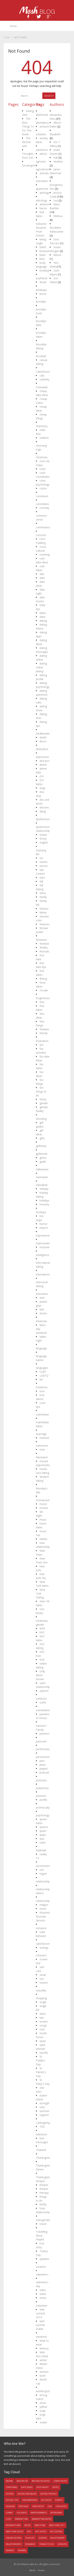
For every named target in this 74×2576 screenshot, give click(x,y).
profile (43, 1799)
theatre (44, 2189)
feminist (44, 943)
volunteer (41, 2305)
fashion (44, 908)
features (45, 924)
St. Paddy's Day (40, 2060)
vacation (41, 2266)
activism (44, 126)
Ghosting (41, 1118)
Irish (42, 1297)
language (41, 1348)
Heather (58, 161)
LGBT (43, 1371)
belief (43, 247)
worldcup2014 (44, 2391)
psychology (42, 1815)
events (43, 862)
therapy (44, 2192)
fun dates (61, 2506)
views (43, 2294)
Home (7, 37)
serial (43, 1975)
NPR (42, 1628)
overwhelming (44, 1710)
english (44, 842)
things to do (46, 2544)
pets (42, 1761)
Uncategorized (30, 165)
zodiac (43, 2422)
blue (42, 259)
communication (45, 527)
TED (42, 2126)
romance (41, 1928)
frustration (42, 1041)
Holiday (44, 1189)
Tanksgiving (43, 2122)
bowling (44, 270)
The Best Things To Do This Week (28, 126)
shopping (41, 1998)
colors (43, 488)
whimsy (44, 2348)
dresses (44, 807)
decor (43, 741)
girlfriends (41, 1154)
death (43, 737)
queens (44, 1827)
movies (44, 1508)
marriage (41, 1434)
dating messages (27, 2493)
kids (42, 1309)
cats (42, 375)
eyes (42, 877)
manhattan (42, 1414)
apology (44, 192)
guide (43, 1161)
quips (43, 1834)
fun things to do (41, 1091)
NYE (42, 1659)
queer (43, 1831)
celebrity (45, 379)
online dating (14, 2537)
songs (43, 2025)
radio (43, 1842)
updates (44, 2259)
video (43, 2290)
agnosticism (43, 169)
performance (43, 1749)
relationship (43, 1881)
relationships (43, 1901)
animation (42, 181)
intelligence (42, 1255)
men (42, 1449)
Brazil (43, 282)
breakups (41, 290)
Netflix (43, 1539)
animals (44, 173)
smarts (44, 2021)
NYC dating (56, 2531)
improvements (44, 1235)
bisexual (44, 251)
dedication (42, 749)
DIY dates (46, 2500)
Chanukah (42, 387)
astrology (41, 200)
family (43, 897)
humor (43, 1224)
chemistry (41, 426)
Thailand (41, 2150)
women (44, 2371)
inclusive (45, 1247)
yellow (43, 2406)
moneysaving (44, 1500)
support (44, 2115)
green (43, 1157)
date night (42, 2487)
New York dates (14, 2531)
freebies (44, 1029)
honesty (44, 1204)
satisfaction (43, 1943)
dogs (42, 788)
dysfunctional (44, 819)
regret (43, 1873)
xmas (43, 2403)
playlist (44, 1768)
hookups (41, 1212)
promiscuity (43, 1807)
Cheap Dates (60, 2480)
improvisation (44, 1243)
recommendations (47, 1866)
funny (43, 1099)
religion (44, 1905)
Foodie (44, 990)
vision (43, 2298)
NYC (42, 1632)
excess (44, 866)
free (42, 1002)
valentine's (42, 2274)
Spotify (44, 2052)
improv (44, 1227)
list (41, 1379)
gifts (42, 1138)
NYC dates (40, 2531)
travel (43, 2224)
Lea (55, 200)
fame (43, 893)
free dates (38, 2506)
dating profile (48, 2493)
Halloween (42, 1169)
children (44, 438)
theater (44, 2185)
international (43, 1274)
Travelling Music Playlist (41, 2235)
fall (41, 881)
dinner (43, 764)
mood (43, 1504)
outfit (43, 1702)
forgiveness (43, 998)
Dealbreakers (44, 733)
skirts (43, 2013)
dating (43, 620)
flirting (43, 978)
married (44, 1438)
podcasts (41, 1780)
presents (41, 1796)
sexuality (41, 1990)
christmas (41, 457)
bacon (43, 208)
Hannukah (42, 1177)
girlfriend (41, 1146)
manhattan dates (41, 2518)
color (43, 469)
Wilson (57, 255)
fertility (44, 947)
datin (42, 617)
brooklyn (41, 301)
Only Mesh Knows (40, 1675)
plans (43, 1764)
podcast (44, 1772)
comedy (44, 508)
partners (45, 1733)
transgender (43, 2220)
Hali (55, 157)
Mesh (32, 2570)
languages (42, 1368)
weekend (41, 2336)
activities (41, 134)
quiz (42, 1838)
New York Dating (40, 1593)
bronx (43, 294)
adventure (42, 150)
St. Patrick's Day (41, 2072)
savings (44, 1947)
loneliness (42, 1387)
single (43, 2002)
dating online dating (41, 667)
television (41, 2134)
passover (41, 1741)
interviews (42, 1294)
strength (45, 2103)
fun (41, 1045)
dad (42, 574)
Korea (43, 1313)
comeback (42, 496)
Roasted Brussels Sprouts (43, 1916)
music (43, 1519)
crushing (45, 554)
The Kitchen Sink (26, 142)
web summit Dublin (40, 2325)
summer (45, 2111)
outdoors (41, 1698)
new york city (57, 2525)
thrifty (43, 2204)
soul (42, 2029)
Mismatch (42, 1457)
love (42, 1391)
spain (43, 2041)
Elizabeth (55, 134)
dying (43, 811)
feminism (41, 939)
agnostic (41, 161)
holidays (44, 1200)
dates (43, 613)
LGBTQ (44, 1375)
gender (44, 1103)
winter (43, 2360)
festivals (44, 951)
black (43, 255)
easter (43, 834)
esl (41, 858)
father (43, 912)
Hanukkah (42, 1185)
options (44, 1691)
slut (42, 2017)
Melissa (57, 216)
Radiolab (41, 1850)
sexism (44, 1982)
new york (40, 2525)
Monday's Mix (13, 2525)
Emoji (43, 838)
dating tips (12, 2500)
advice (43, 153)
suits (42, 2107)
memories (42, 1445)
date (42, 578)
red (41, 1870)
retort (43, 1908)
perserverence (44, 1757)
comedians (42, 504)
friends (44, 1033)
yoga (42, 2410)
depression (42, 757)
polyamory (42, 1788)
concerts (41, 535)
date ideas (26, 2487)
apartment (42, 188)
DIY (42, 776)
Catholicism (43, 371)
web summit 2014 (40, 2313)
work (42, 2375)
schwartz (41, 1955)
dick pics (45, 760)
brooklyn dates (41, 2480)
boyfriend (41, 278)
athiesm (44, 204)
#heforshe (42, 115)
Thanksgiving (43, 2157)
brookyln (41, 356)
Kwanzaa (41, 1321)
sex (42, 1978)
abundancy (42, 122)
